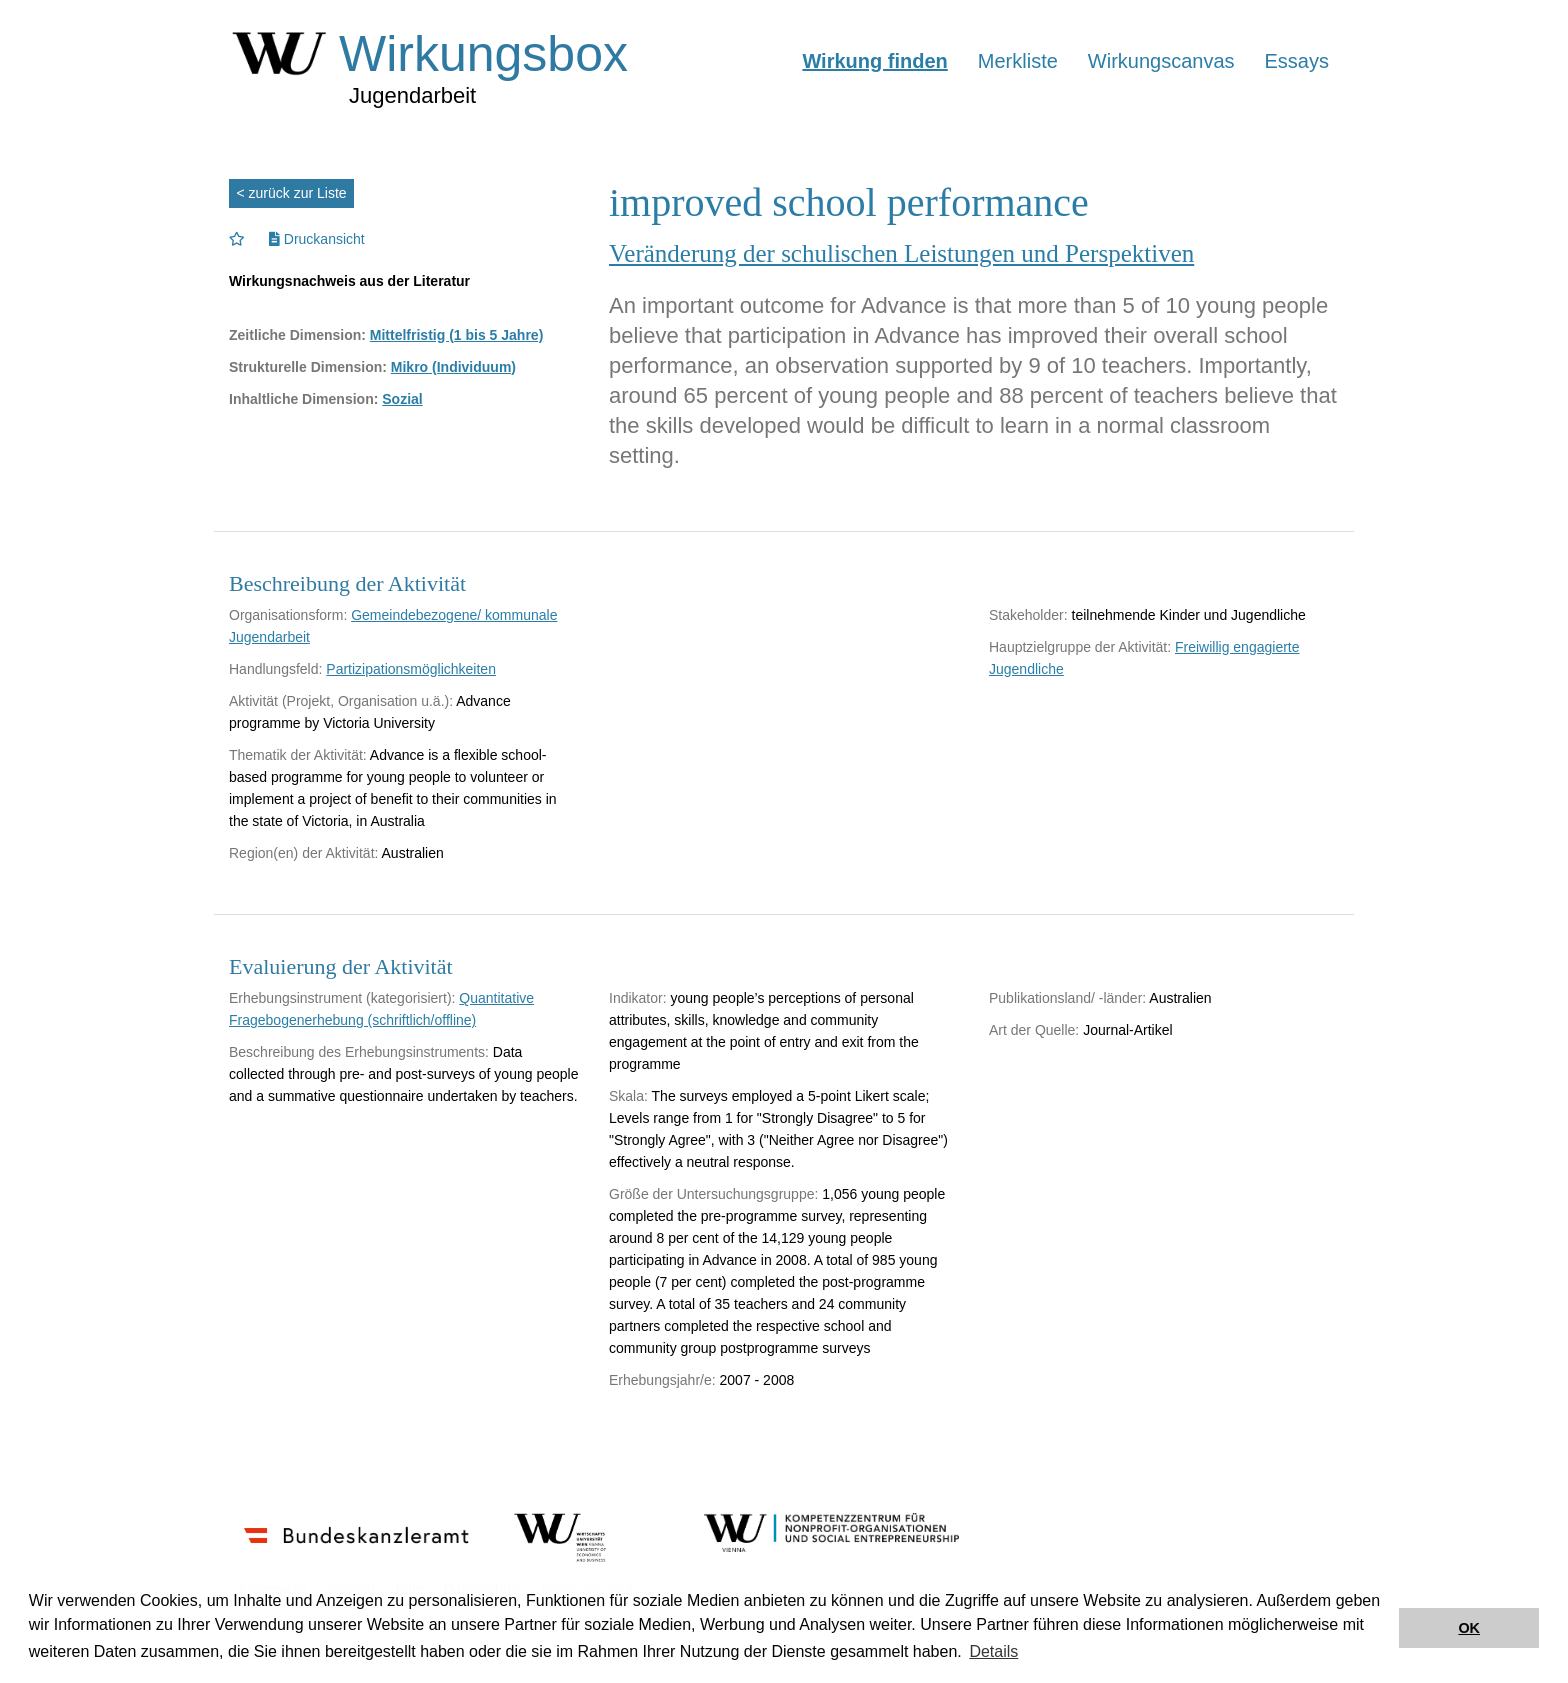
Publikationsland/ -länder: (1067, 998)
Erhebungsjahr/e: (662, 1380)
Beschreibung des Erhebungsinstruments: (359, 1052)
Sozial (402, 399)
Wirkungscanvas (1161, 61)
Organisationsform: (288, 615)
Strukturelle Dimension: (308, 367)
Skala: (628, 1096)
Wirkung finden (874, 61)
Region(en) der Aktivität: (303, 853)
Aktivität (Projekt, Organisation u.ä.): (341, 701)
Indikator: (638, 998)
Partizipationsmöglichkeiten (411, 669)
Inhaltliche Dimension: (303, 399)
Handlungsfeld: (275, 669)
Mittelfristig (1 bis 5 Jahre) (456, 335)
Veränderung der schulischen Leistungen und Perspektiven (901, 253)
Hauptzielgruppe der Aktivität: (1080, 647)
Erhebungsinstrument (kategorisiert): (342, 998)
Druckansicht (317, 239)
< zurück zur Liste (292, 193)
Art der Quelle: (1034, 1030)
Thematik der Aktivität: (298, 755)
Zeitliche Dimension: (297, 335)
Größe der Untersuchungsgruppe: (713, 1194)
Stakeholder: (1028, 615)
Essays (1297, 61)
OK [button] (1469, 1628)
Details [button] (993, 1651)
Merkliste (1018, 61)
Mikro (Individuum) (453, 367)
